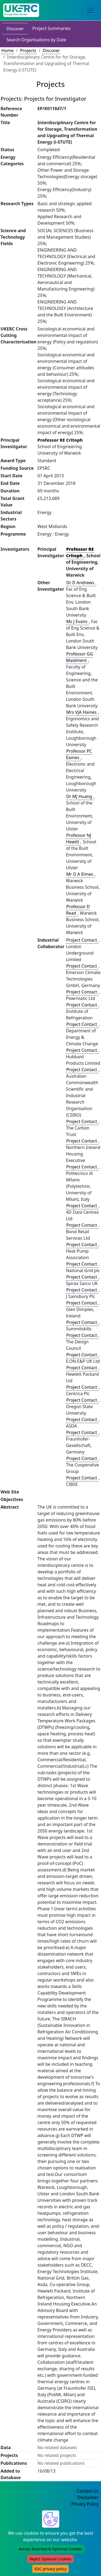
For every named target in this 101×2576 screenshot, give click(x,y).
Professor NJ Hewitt (78, 838)
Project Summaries (51, 28)
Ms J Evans (77, 621)
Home (7, 50)
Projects (28, 50)
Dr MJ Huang (79, 796)
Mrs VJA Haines (82, 712)
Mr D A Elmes (80, 874)
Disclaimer (88, 2497)
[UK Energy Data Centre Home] (21, 10)
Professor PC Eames (79, 754)
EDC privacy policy (50, 2568)
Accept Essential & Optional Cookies (50, 2548)
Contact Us (88, 2491)
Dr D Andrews (80, 583)
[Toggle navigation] (90, 10)
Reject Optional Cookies (50, 2558)
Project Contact (82, 940)
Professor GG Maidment (79, 657)
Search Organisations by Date (36, 40)
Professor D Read (78, 910)
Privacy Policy (85, 2504)
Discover (15, 29)
